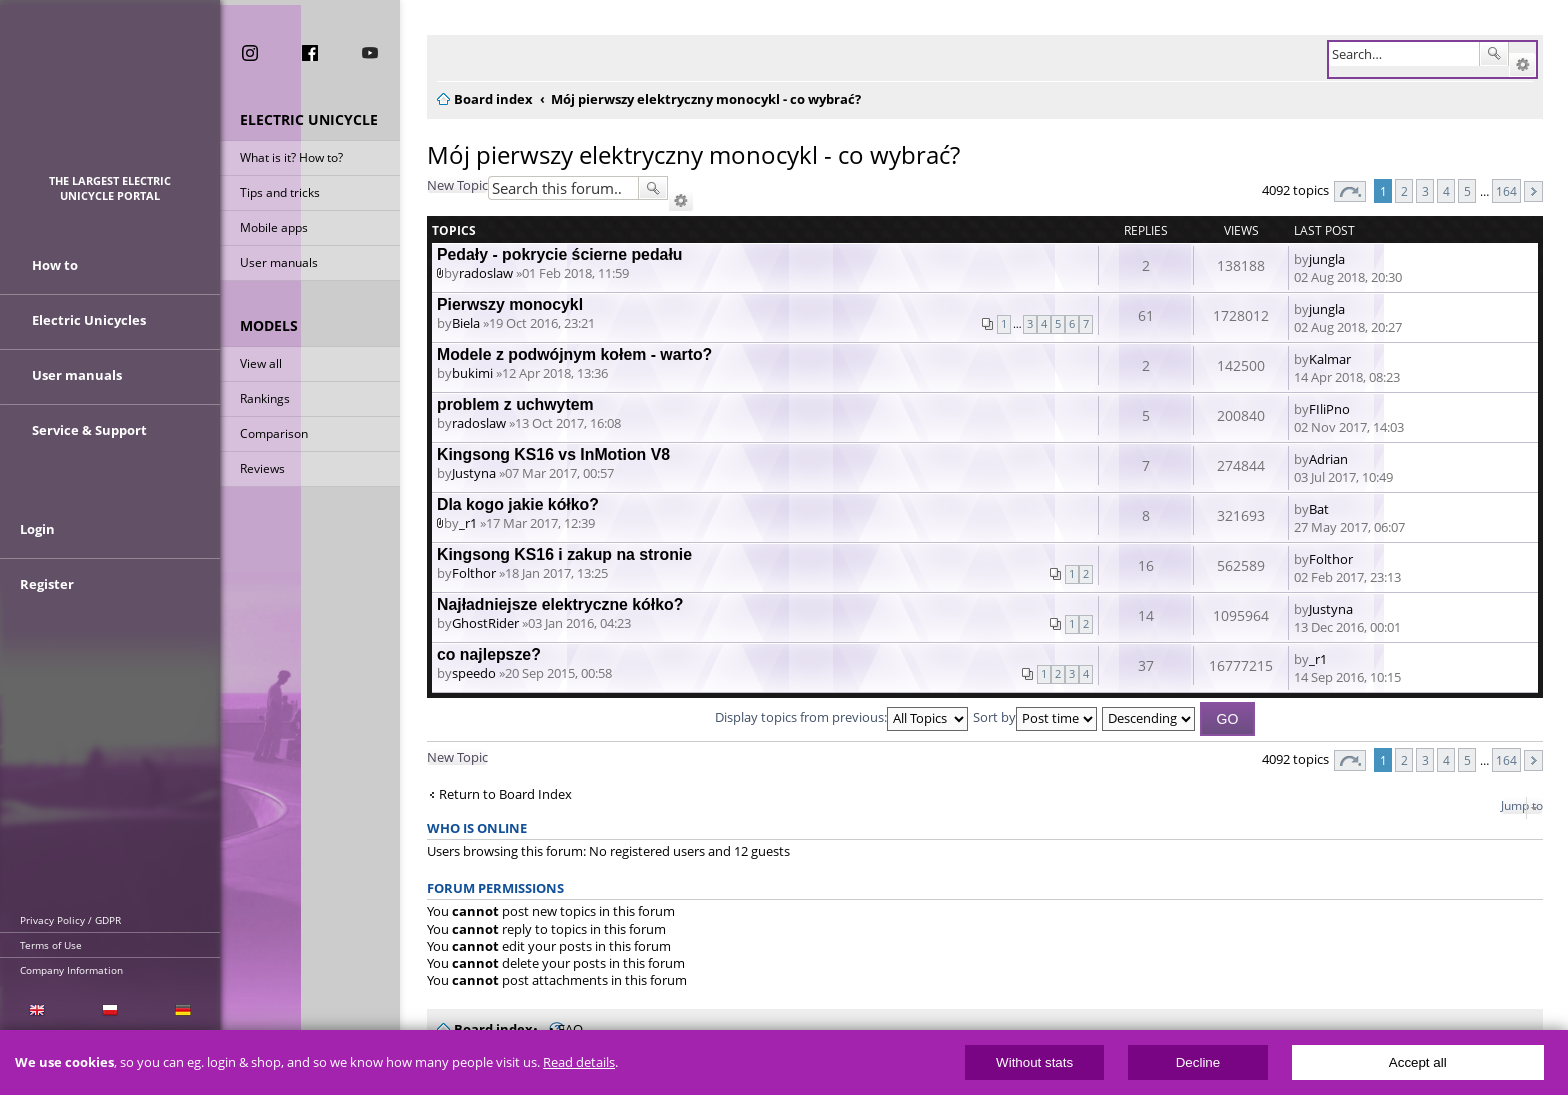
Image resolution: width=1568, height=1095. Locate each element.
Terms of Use (51, 945)
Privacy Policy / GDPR (70, 920)
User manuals (279, 263)
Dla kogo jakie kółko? (518, 504)
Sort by (1035, 717)
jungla (1327, 259)
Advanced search (1522, 65)
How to (55, 268)
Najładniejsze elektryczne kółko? (560, 604)
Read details (579, 1062)
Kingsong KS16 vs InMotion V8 (553, 454)
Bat (1319, 509)
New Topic (457, 185)
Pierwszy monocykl (510, 304)
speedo (474, 673)
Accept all (1418, 1062)
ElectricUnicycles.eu (110, 96)
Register (47, 592)
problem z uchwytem (515, 404)
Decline (1198, 1062)
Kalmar (1330, 359)
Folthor (474, 573)
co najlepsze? (489, 654)
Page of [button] (1350, 191)
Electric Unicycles (89, 323)
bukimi (472, 373)
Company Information (71, 970)
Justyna (474, 473)
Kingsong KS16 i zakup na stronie (564, 554)
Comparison (274, 434)
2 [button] (1404, 191)
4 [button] (1446, 191)
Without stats (1034, 1062)
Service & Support (89, 433)
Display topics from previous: (841, 717)
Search (1494, 54)
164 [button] (1506, 191)
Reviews (262, 469)
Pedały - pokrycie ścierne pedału (559, 254)
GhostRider (485, 623)
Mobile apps (274, 228)
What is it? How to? (291, 158)
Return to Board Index (505, 794)
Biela (466, 323)
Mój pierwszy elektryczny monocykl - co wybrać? (693, 154)
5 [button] (1467, 191)
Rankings (265, 399)
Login (37, 537)
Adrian (1328, 459)
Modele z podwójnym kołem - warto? (574, 354)
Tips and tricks (280, 193)
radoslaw (486, 273)
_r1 (468, 523)
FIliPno (1329, 409)
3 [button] (1425, 191)
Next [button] (1533, 191)
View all (261, 364)
